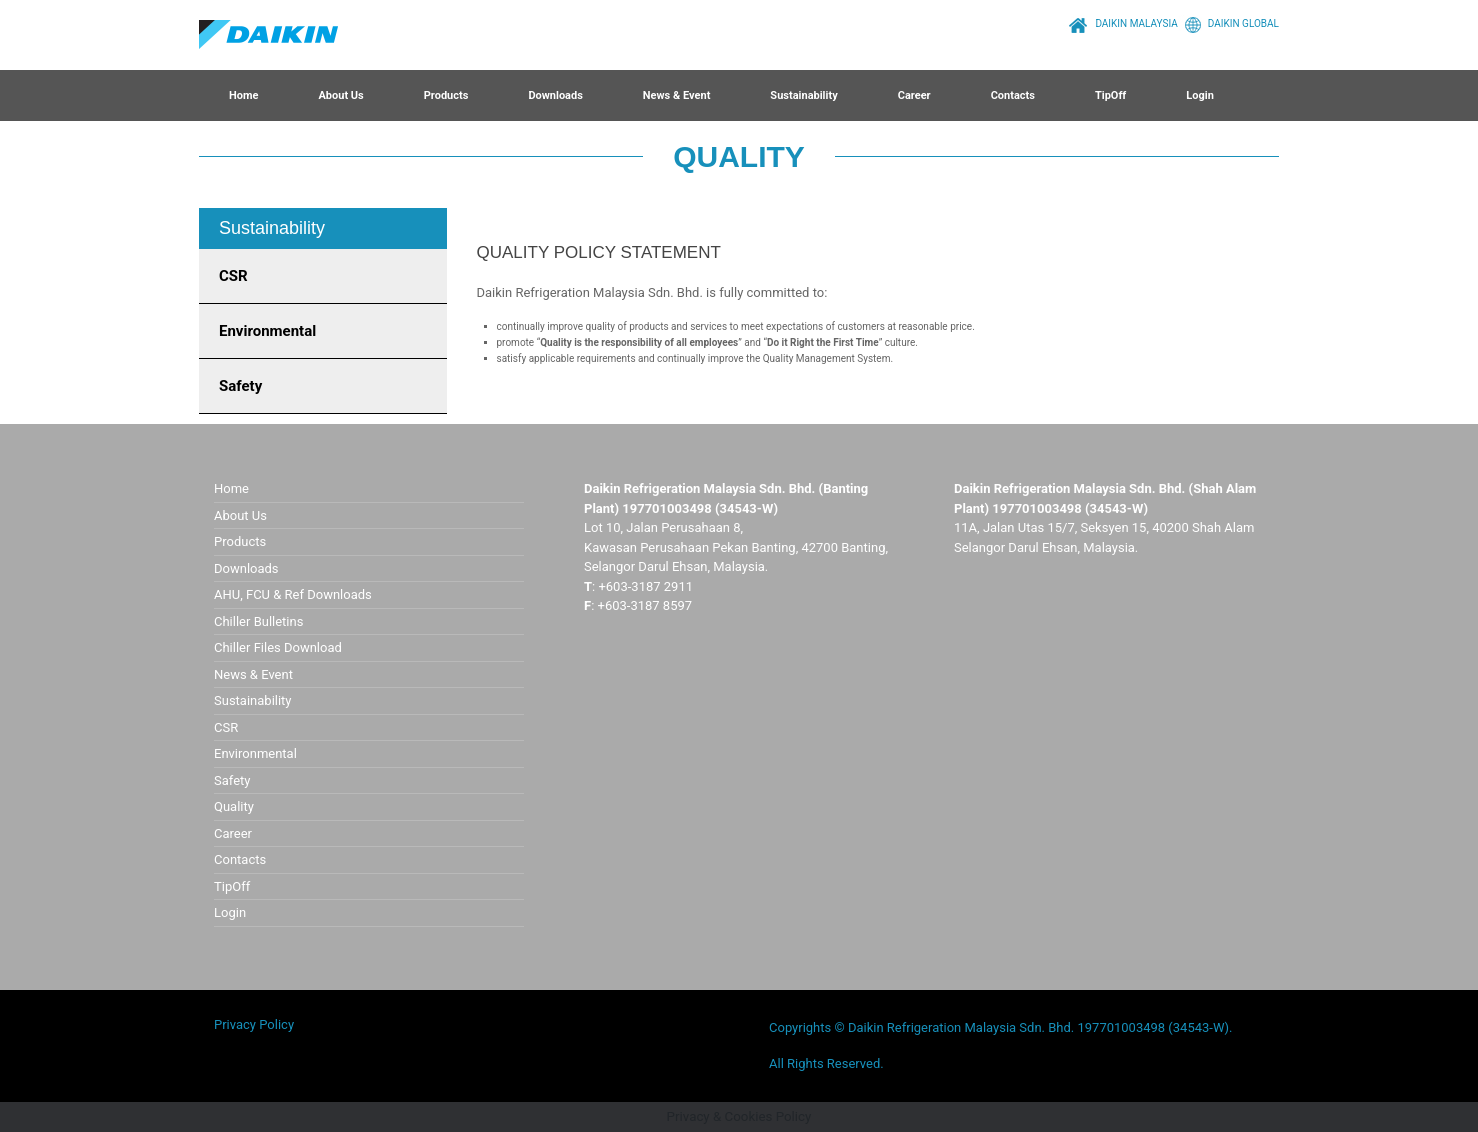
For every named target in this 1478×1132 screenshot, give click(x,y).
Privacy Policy (254, 1024)
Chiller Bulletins (258, 621)
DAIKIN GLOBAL (1228, 23)
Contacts (1013, 95)
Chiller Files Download (278, 647)
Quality (234, 806)
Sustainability (803, 95)
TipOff (1110, 95)
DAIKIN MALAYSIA (1120, 23)
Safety (240, 386)
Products (446, 95)
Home (243, 95)
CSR (233, 276)
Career (914, 95)
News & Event (677, 95)
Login (1200, 95)
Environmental (267, 331)
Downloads (555, 95)
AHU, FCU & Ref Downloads (293, 594)
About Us (340, 95)
